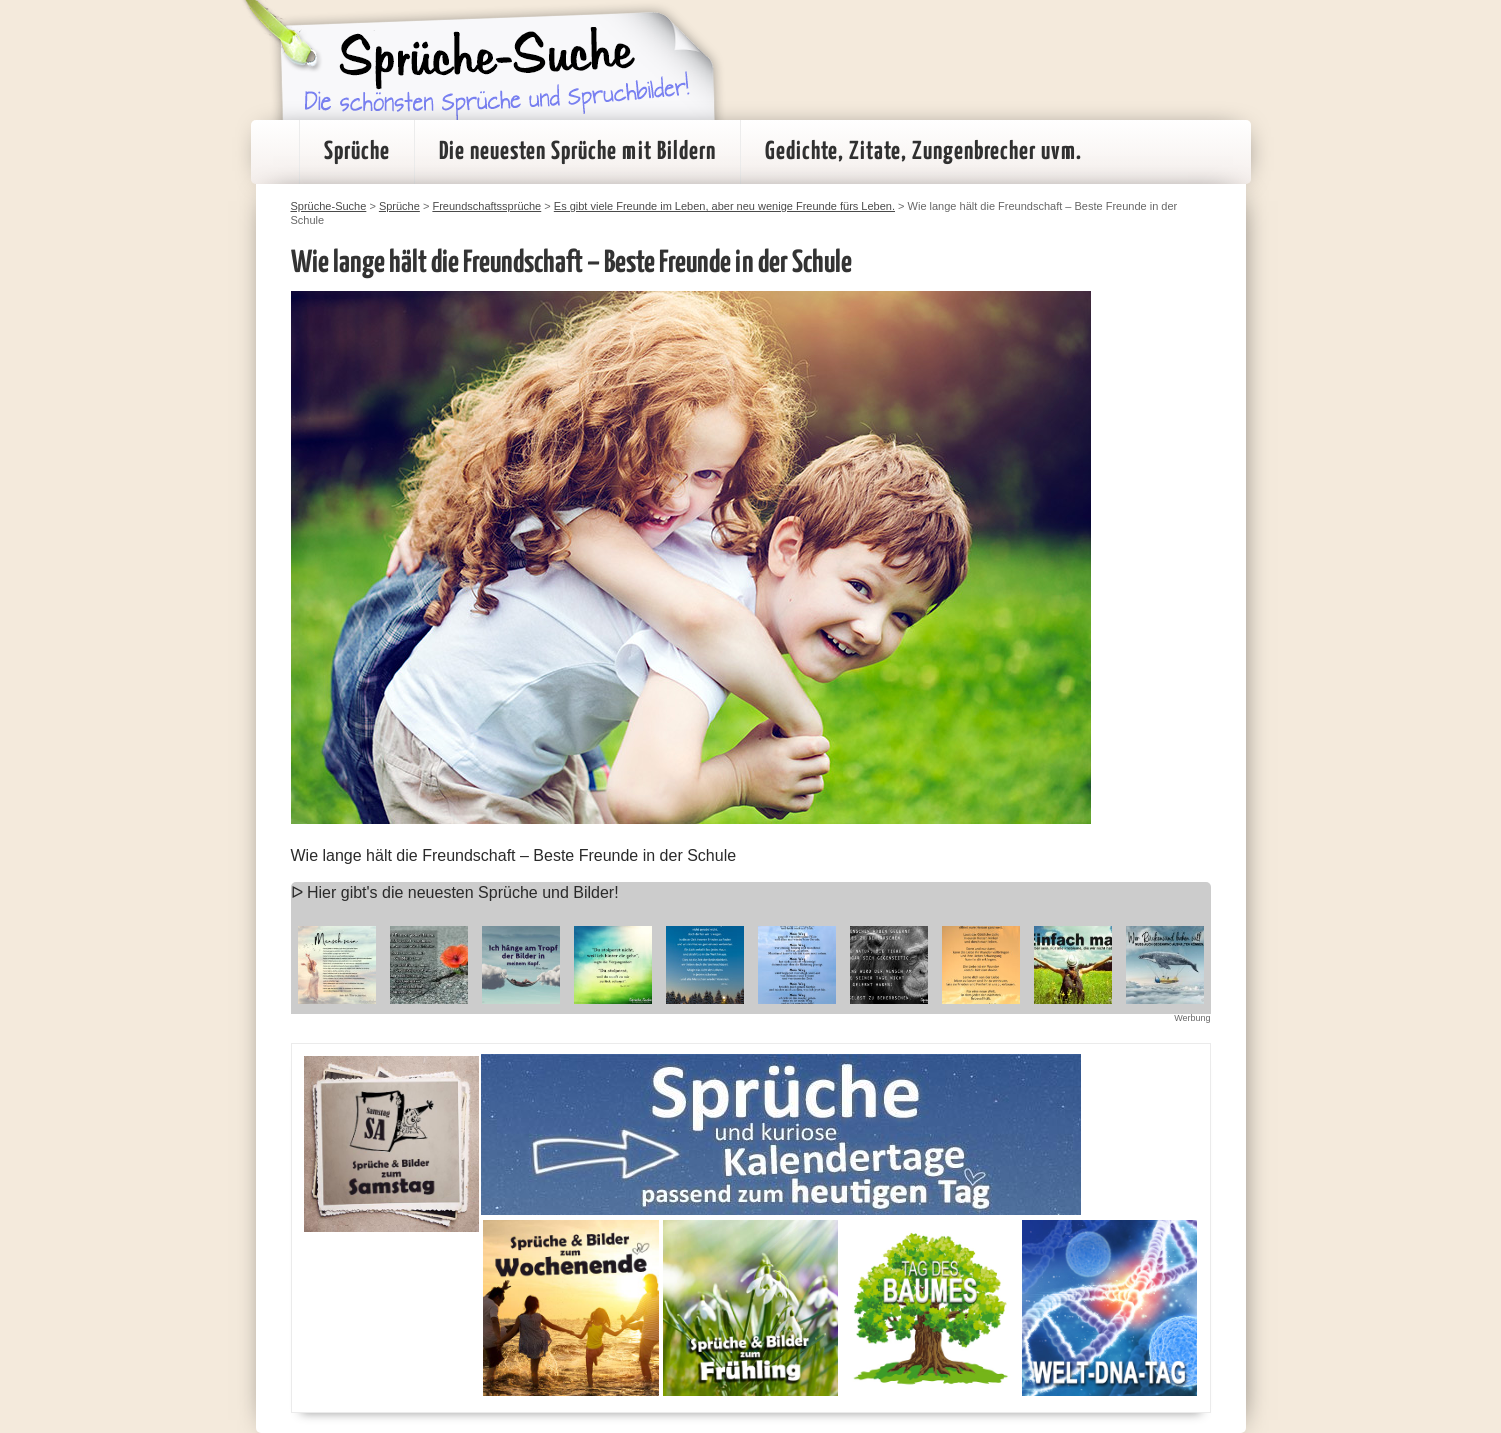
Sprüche (357, 152)
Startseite (275, 152)
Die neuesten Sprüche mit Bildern (577, 152)
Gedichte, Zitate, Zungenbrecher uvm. (923, 152)
